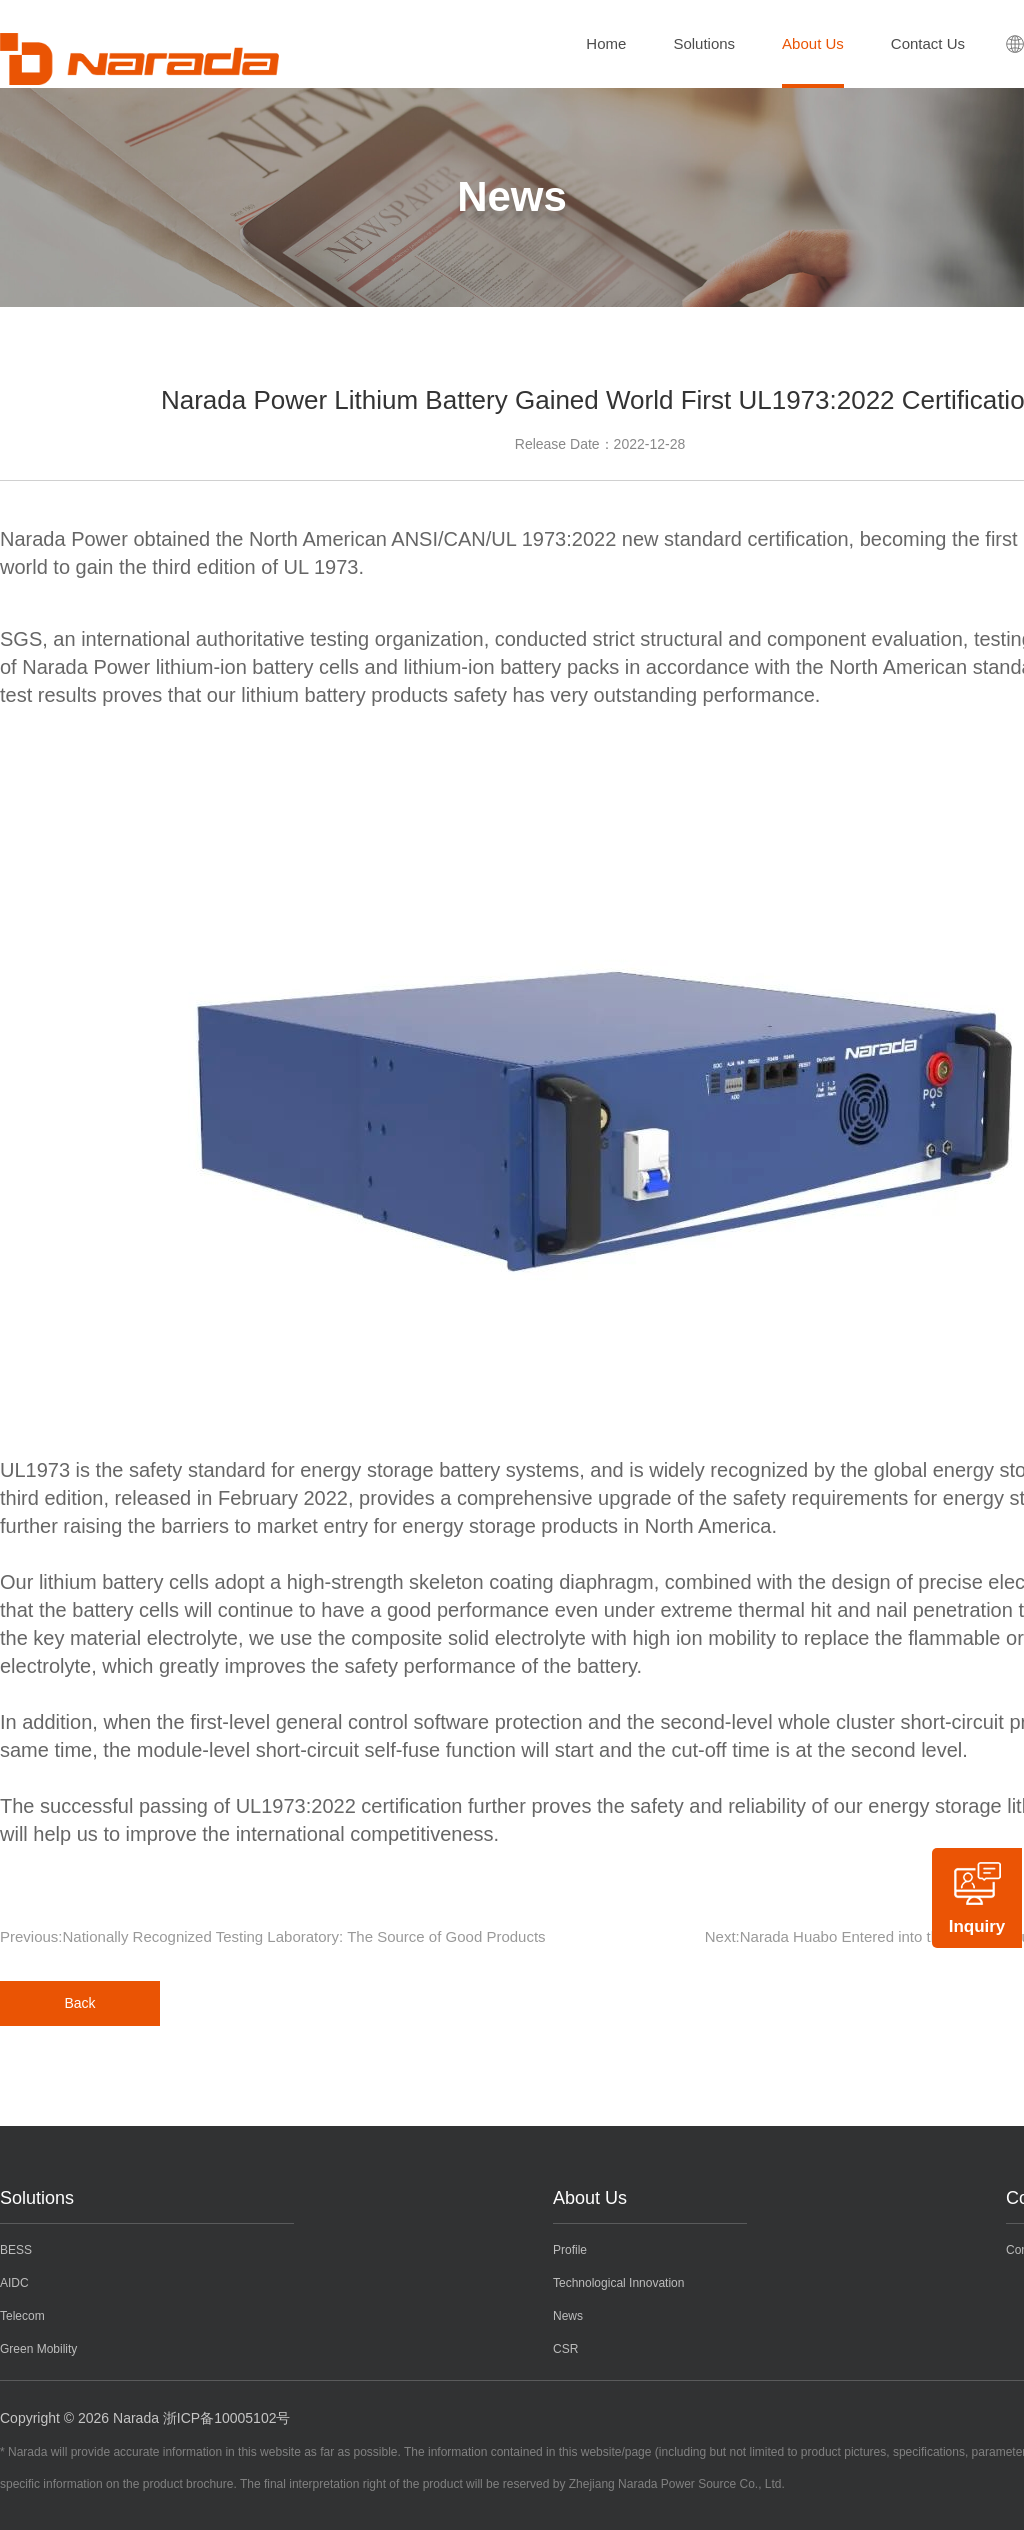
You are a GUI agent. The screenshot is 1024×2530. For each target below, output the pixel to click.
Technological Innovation (618, 2283)
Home (606, 43)
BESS (16, 2250)
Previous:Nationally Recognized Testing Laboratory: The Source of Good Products (273, 1936)
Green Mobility (38, 2349)
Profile (570, 2250)
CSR (565, 2349)
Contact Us (928, 43)
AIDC (14, 2283)
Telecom (22, 2316)
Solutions (704, 43)
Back (79, 2003)
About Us (813, 43)
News (568, 2316)
